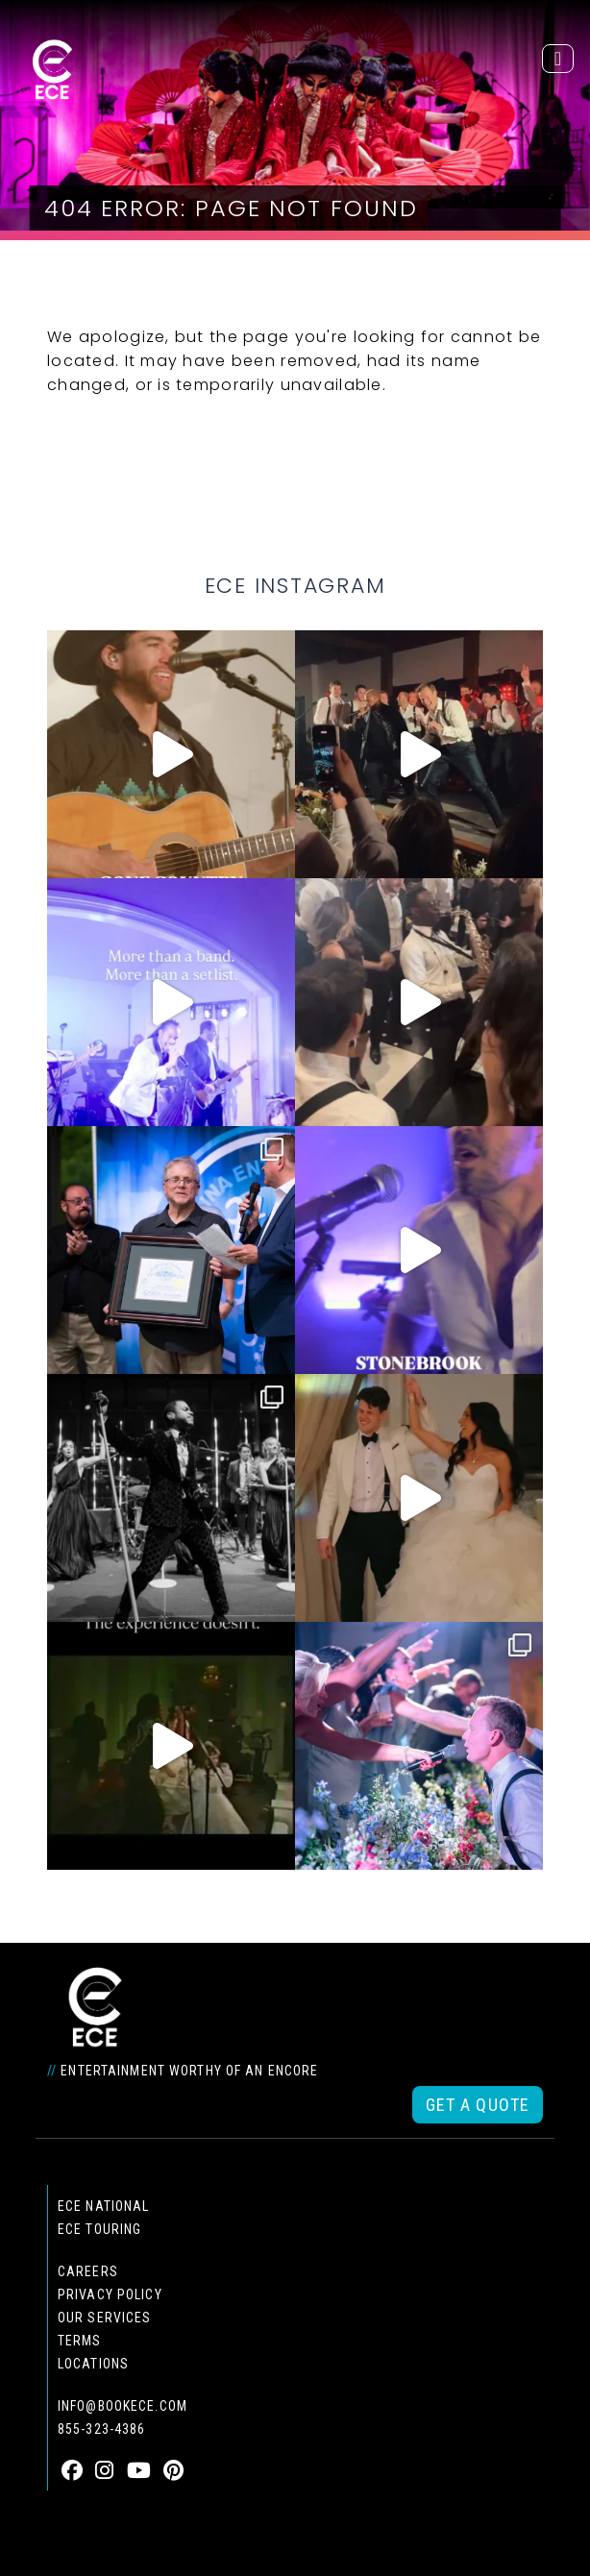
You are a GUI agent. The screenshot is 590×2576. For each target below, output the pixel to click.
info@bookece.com (122, 2406)
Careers (88, 2271)
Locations (93, 2363)
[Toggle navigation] (558, 58)
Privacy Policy (110, 2294)
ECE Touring (99, 2229)
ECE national (103, 2206)
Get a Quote (477, 2105)
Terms (80, 2340)
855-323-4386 (101, 2429)
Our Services (104, 2317)
